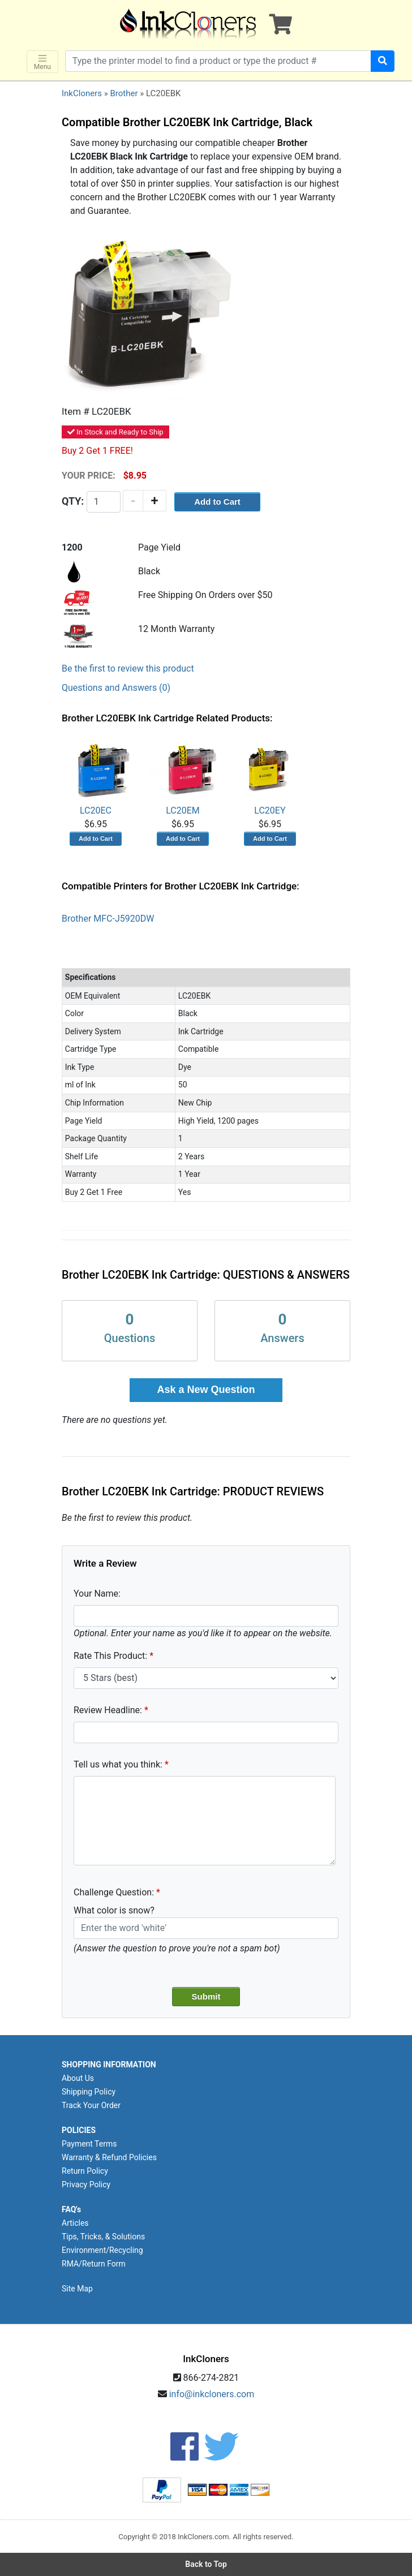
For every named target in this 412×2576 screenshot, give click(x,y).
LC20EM (183, 776)
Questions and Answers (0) (116, 687)
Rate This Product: (110, 1655)
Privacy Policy (86, 2184)
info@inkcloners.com (212, 2394)
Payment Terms (89, 2143)
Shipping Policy (88, 2091)
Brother (124, 93)
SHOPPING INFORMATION (109, 2064)
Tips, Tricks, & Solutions (103, 2236)
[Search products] (218, 61)
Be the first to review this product (128, 668)
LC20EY (270, 776)
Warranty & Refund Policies (109, 2157)
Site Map (77, 2288)
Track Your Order (91, 2105)
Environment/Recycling (102, 2250)
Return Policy (85, 2170)
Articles (75, 2222)
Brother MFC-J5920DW (108, 918)
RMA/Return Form (94, 2263)
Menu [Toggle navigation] (42, 62)
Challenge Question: (114, 1892)
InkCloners (82, 93)
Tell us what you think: (118, 1764)
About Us (78, 2078)
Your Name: (97, 1593)
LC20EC (96, 776)
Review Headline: (108, 1710)
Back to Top (206, 2564)
